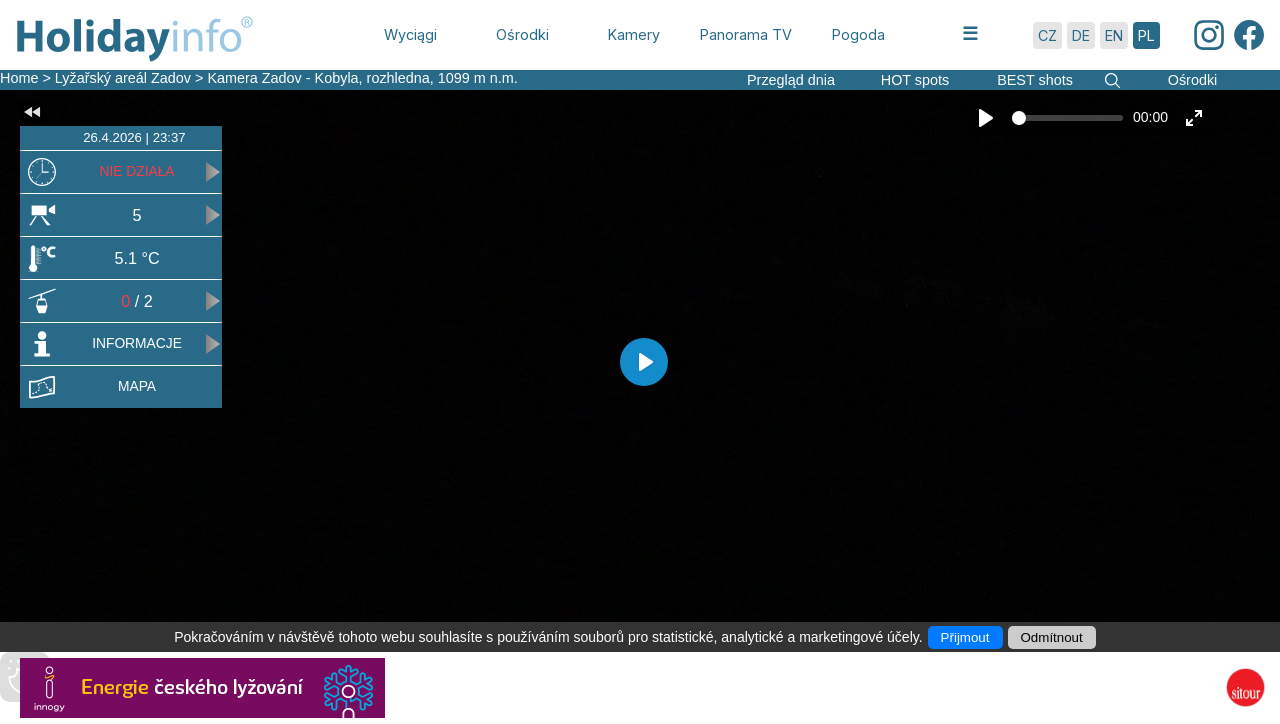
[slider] (1067, 118)
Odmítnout (1052, 637)
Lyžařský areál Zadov (125, 78)
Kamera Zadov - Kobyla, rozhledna (318, 78)
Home (19, 78)
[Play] (986, 118)
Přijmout (965, 637)
